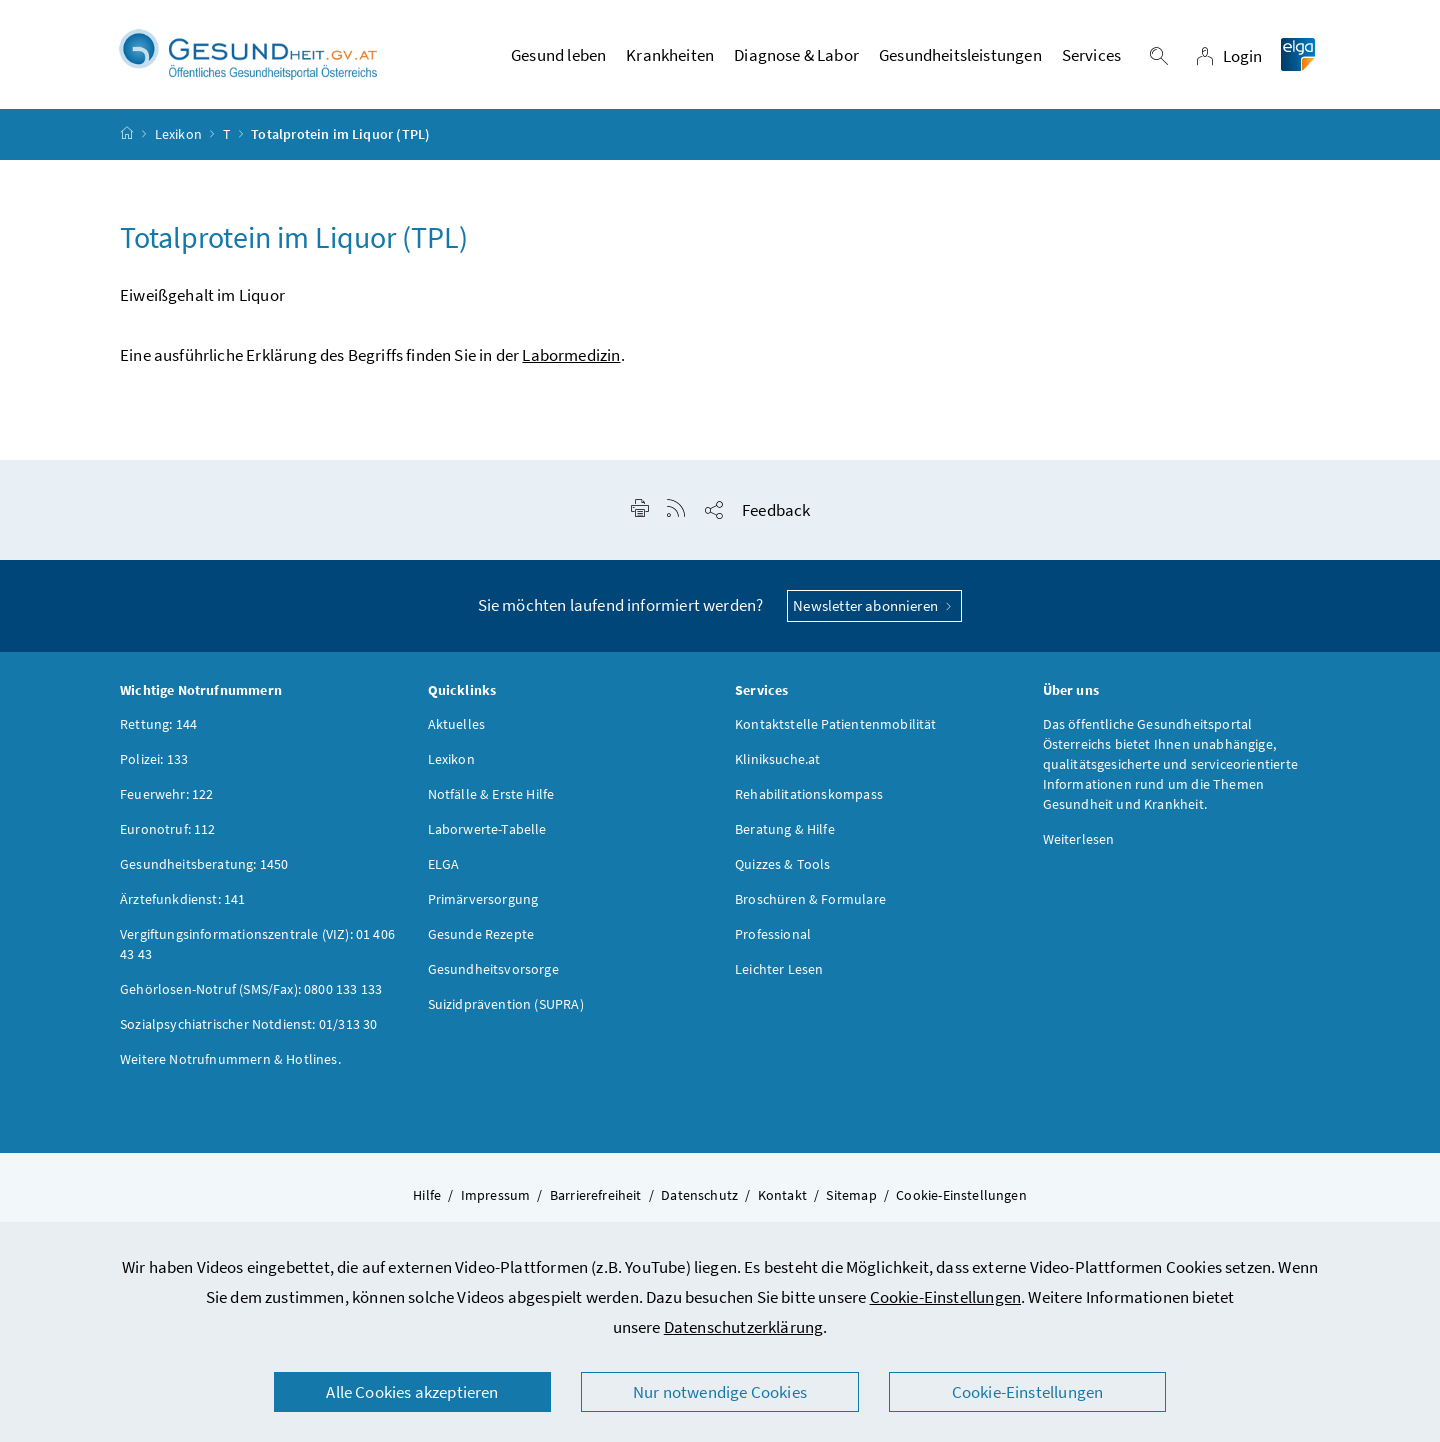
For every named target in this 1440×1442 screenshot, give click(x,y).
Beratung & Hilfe (785, 829)
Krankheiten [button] (670, 55)
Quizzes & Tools (783, 864)
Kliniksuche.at (777, 759)
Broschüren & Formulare (810, 899)
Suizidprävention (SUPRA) (506, 1004)
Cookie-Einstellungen (946, 1297)
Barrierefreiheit (596, 1195)
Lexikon (178, 134)
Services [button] (1091, 55)
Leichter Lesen (779, 969)
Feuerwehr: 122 (166, 794)
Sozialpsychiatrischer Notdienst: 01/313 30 (248, 1024)
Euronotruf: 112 (168, 829)
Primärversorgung (483, 899)
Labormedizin (571, 355)
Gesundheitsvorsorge (493, 969)
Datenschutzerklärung (744, 1327)
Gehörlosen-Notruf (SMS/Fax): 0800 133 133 (251, 989)
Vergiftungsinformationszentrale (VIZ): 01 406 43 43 (257, 944)
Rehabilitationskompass (809, 794)
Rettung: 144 (158, 724)
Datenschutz (699, 1195)
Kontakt (782, 1195)
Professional (773, 934)
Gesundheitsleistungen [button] (960, 55)
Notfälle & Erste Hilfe (491, 794)
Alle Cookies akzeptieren (412, 1392)
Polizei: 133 (154, 759)
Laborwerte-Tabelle (487, 829)
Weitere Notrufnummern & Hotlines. (230, 1059)
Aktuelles (457, 724)
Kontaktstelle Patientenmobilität (836, 724)
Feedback (776, 510)
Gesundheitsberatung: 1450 (204, 864)
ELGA (444, 864)
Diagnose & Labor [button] (796, 55)
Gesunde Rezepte (481, 934)
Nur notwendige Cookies (720, 1392)
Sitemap (851, 1195)
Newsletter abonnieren (874, 605)
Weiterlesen (1079, 839)
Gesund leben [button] (558, 55)
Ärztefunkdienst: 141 (183, 899)
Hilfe (427, 1195)
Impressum (496, 1195)
